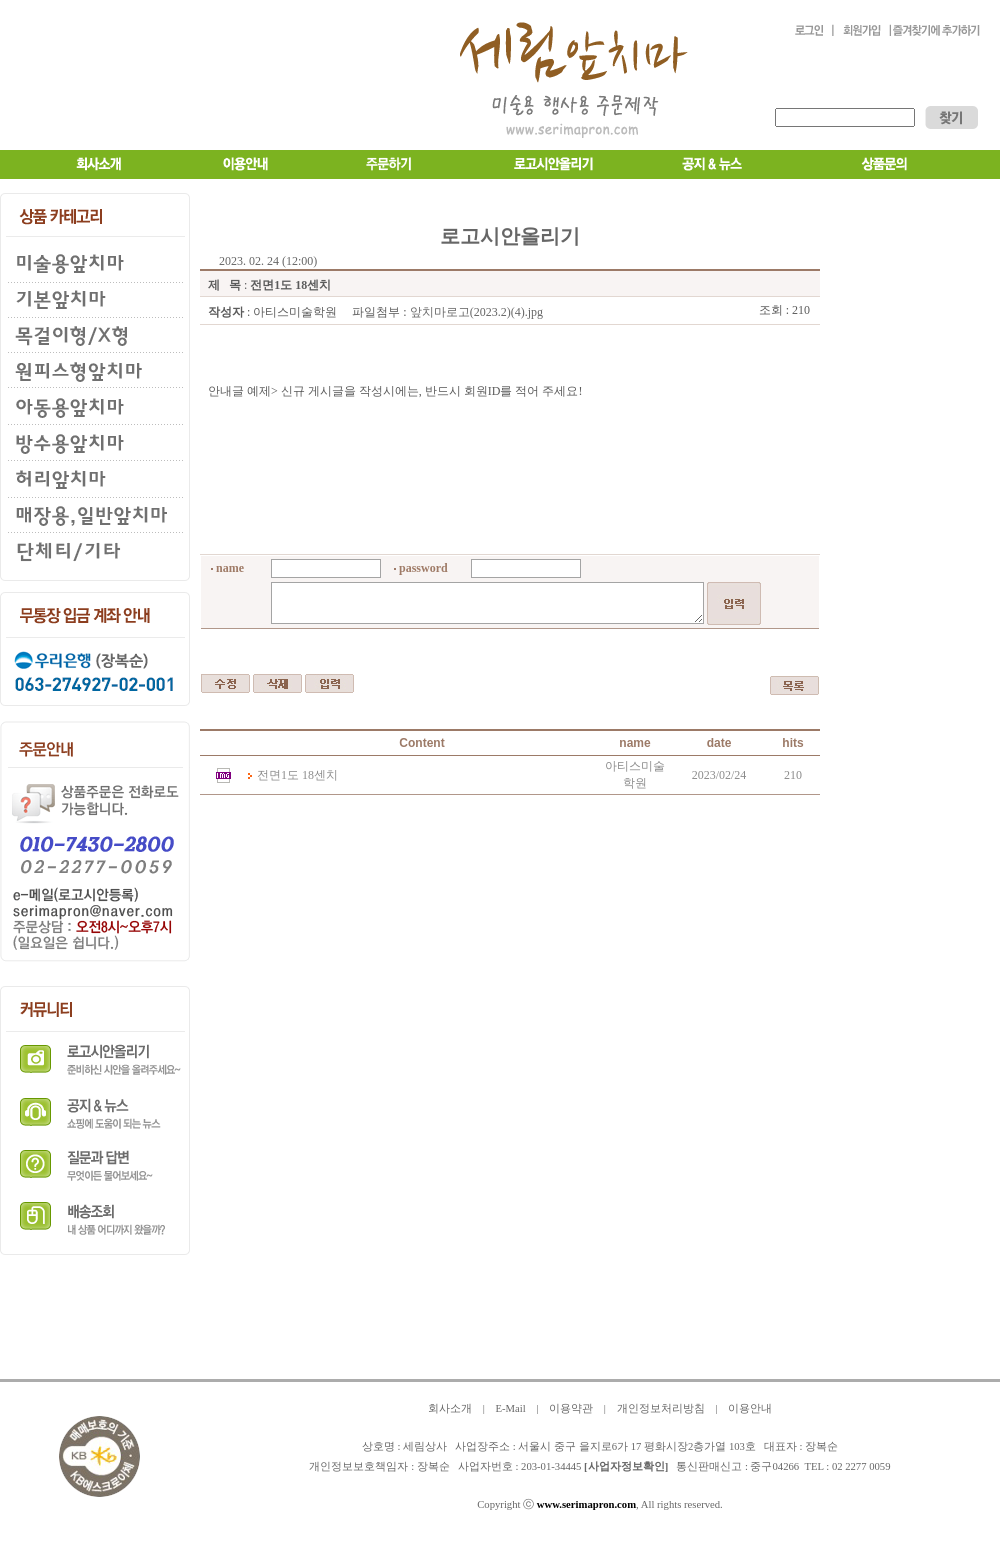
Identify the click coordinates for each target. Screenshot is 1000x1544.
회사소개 (450, 1408)
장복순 (433, 1466)
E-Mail (510, 1408)
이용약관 (571, 1408)
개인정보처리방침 (661, 1408)
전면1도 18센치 (297, 775)
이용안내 (750, 1408)
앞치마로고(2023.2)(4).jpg (476, 312)
